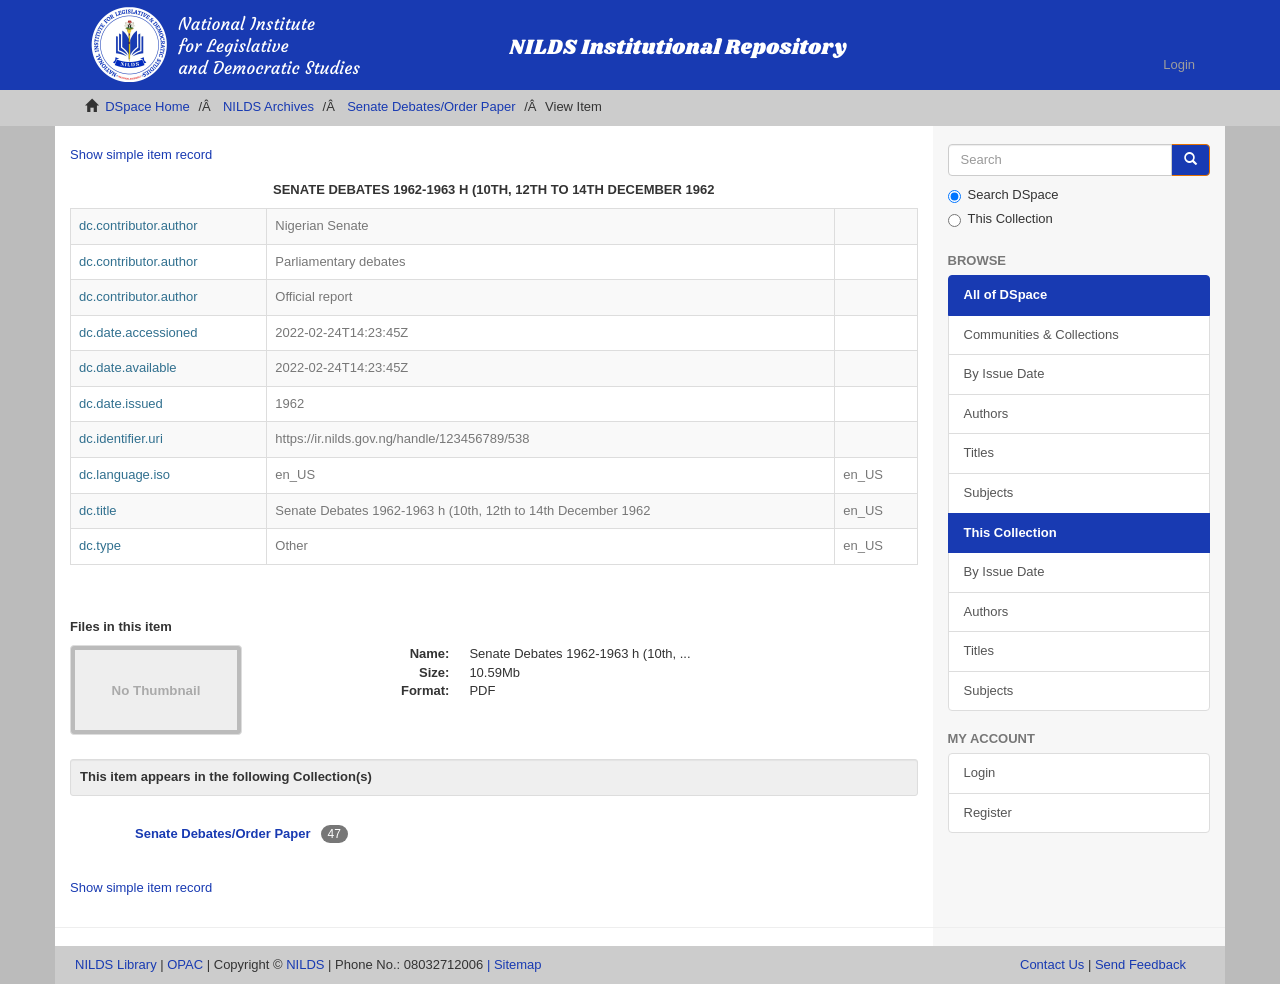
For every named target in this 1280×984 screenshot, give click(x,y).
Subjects (989, 492)
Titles (979, 452)
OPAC (185, 964)
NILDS (305, 964)
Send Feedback (1140, 964)
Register (988, 812)
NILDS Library (116, 964)
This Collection (1000, 219)
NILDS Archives (268, 106)
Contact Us (1052, 964)
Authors (986, 413)
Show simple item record (141, 154)
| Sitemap (514, 964)
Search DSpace (1003, 195)
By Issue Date (1004, 373)
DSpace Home (147, 106)
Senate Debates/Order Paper (431, 106)
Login (980, 772)
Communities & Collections (1041, 334)
